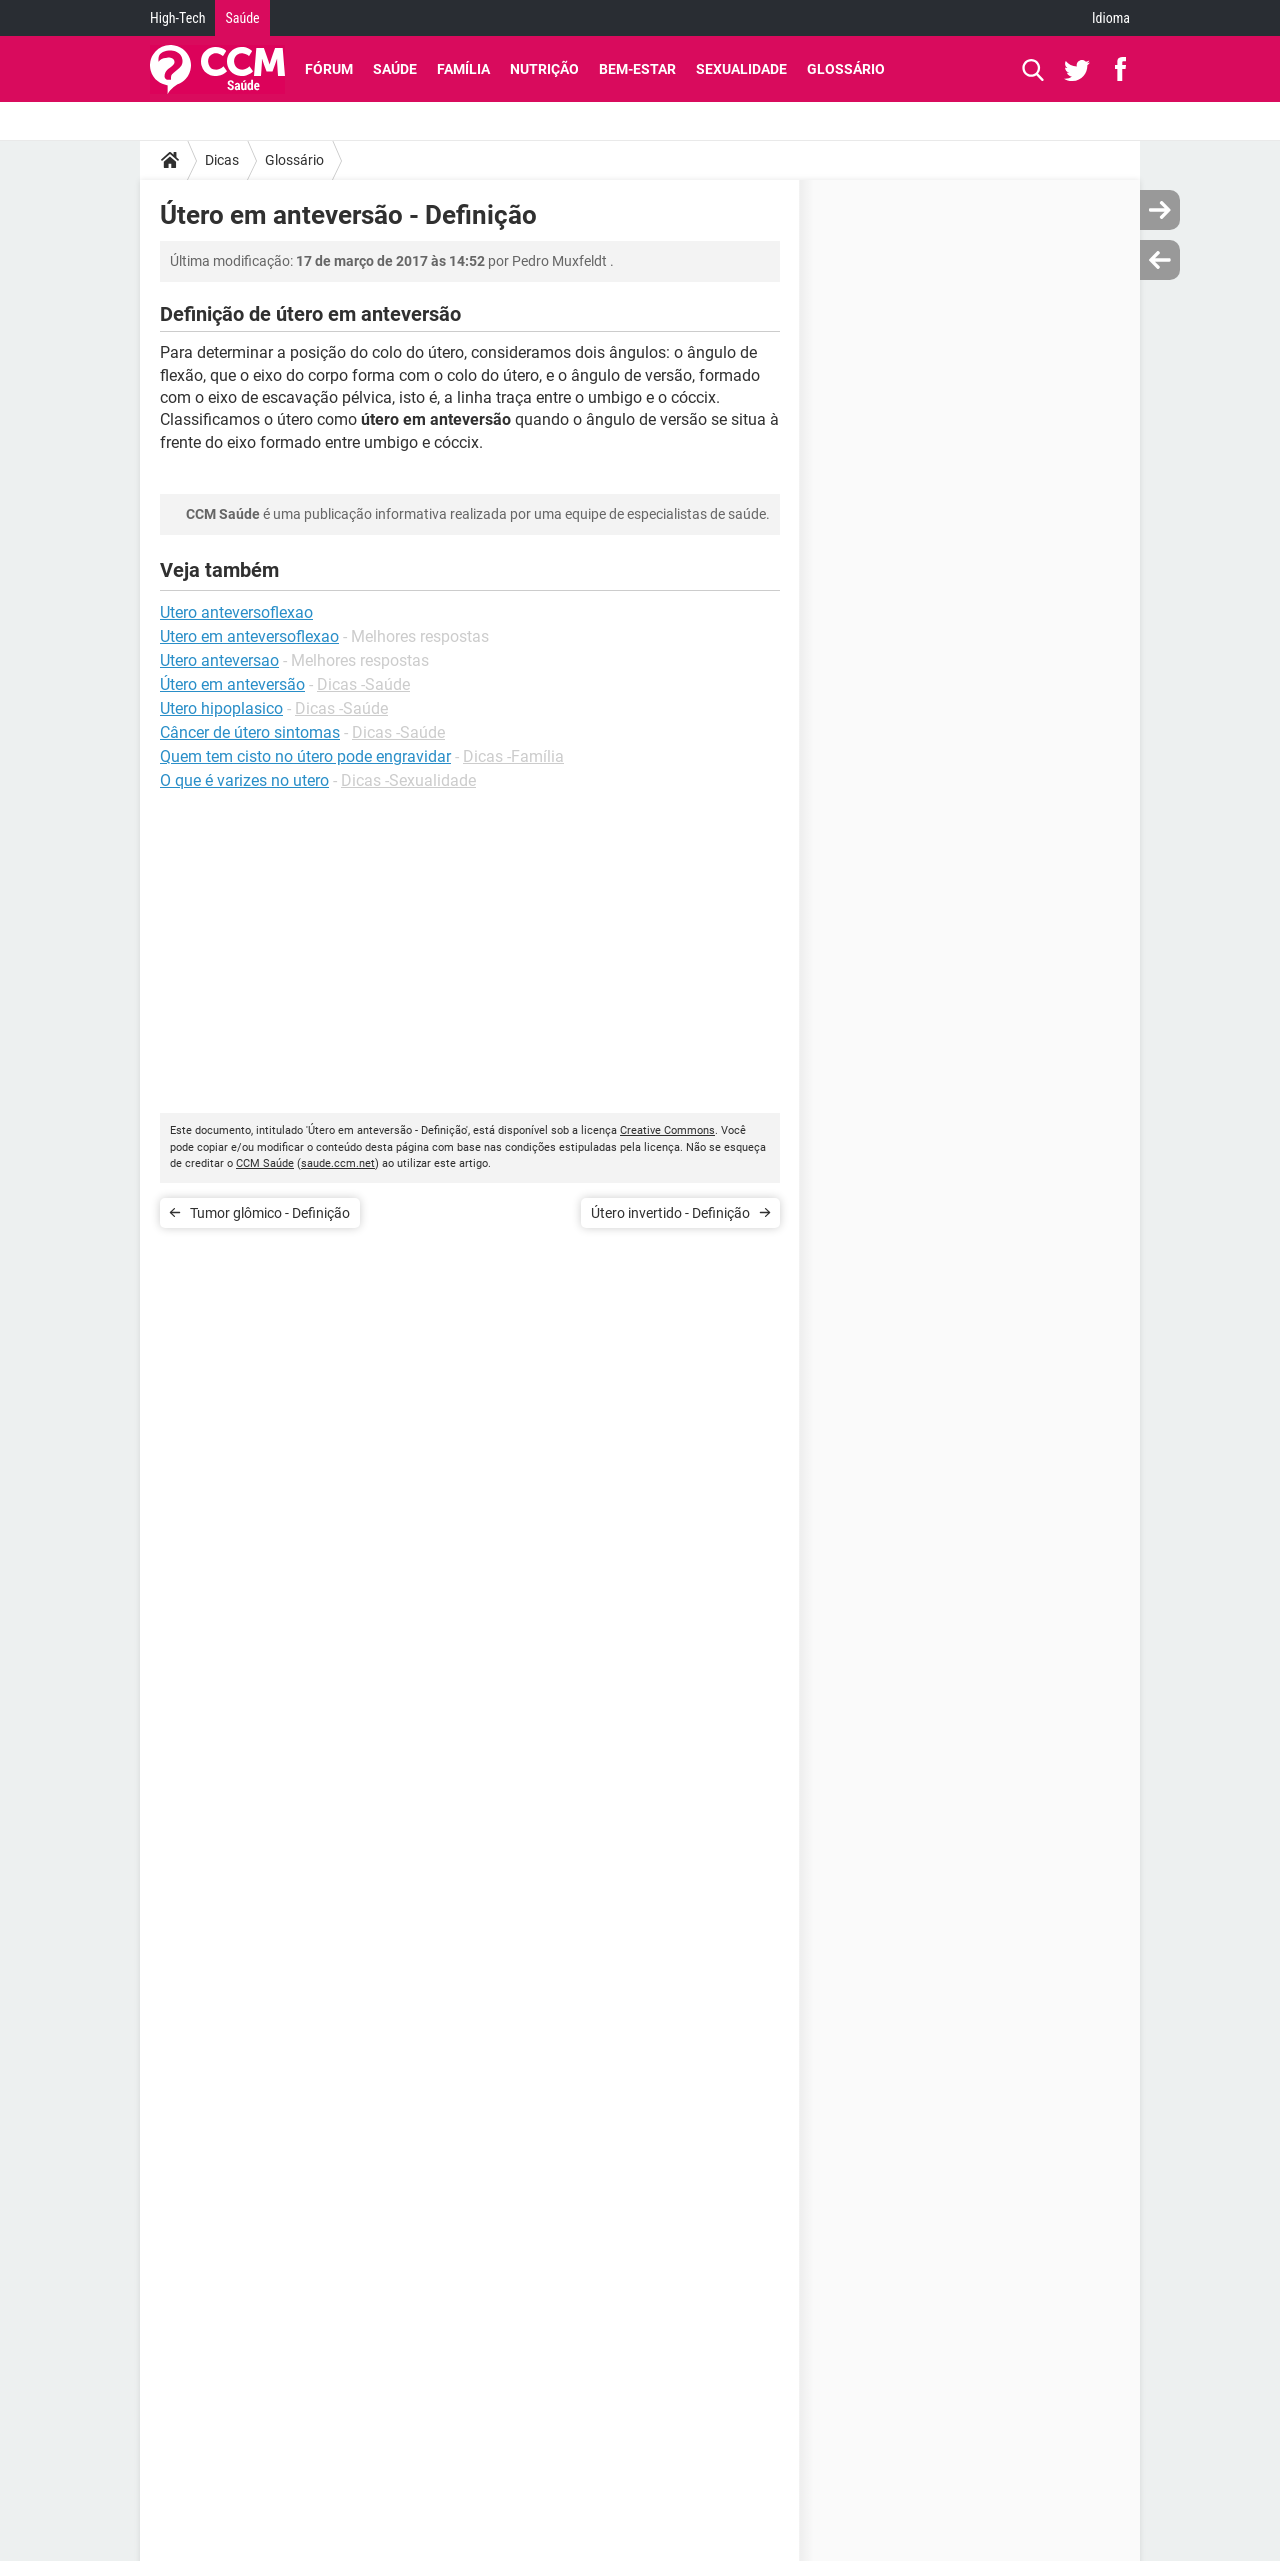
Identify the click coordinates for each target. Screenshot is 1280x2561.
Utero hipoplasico (221, 708)
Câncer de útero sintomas (250, 732)
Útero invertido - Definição (670, 1213)
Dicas (222, 160)
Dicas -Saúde (363, 684)
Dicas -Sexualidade (408, 780)
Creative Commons (667, 1130)
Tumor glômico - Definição (270, 1213)
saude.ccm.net (338, 1163)
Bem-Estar (637, 69)
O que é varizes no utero (244, 780)
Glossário (846, 69)
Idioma (1111, 18)
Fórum (329, 69)
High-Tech (177, 18)
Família (463, 69)
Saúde (242, 18)
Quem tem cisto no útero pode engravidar (305, 756)
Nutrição (544, 69)
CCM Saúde (265, 1163)
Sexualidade (741, 69)
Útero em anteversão (232, 684)
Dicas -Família (513, 756)
